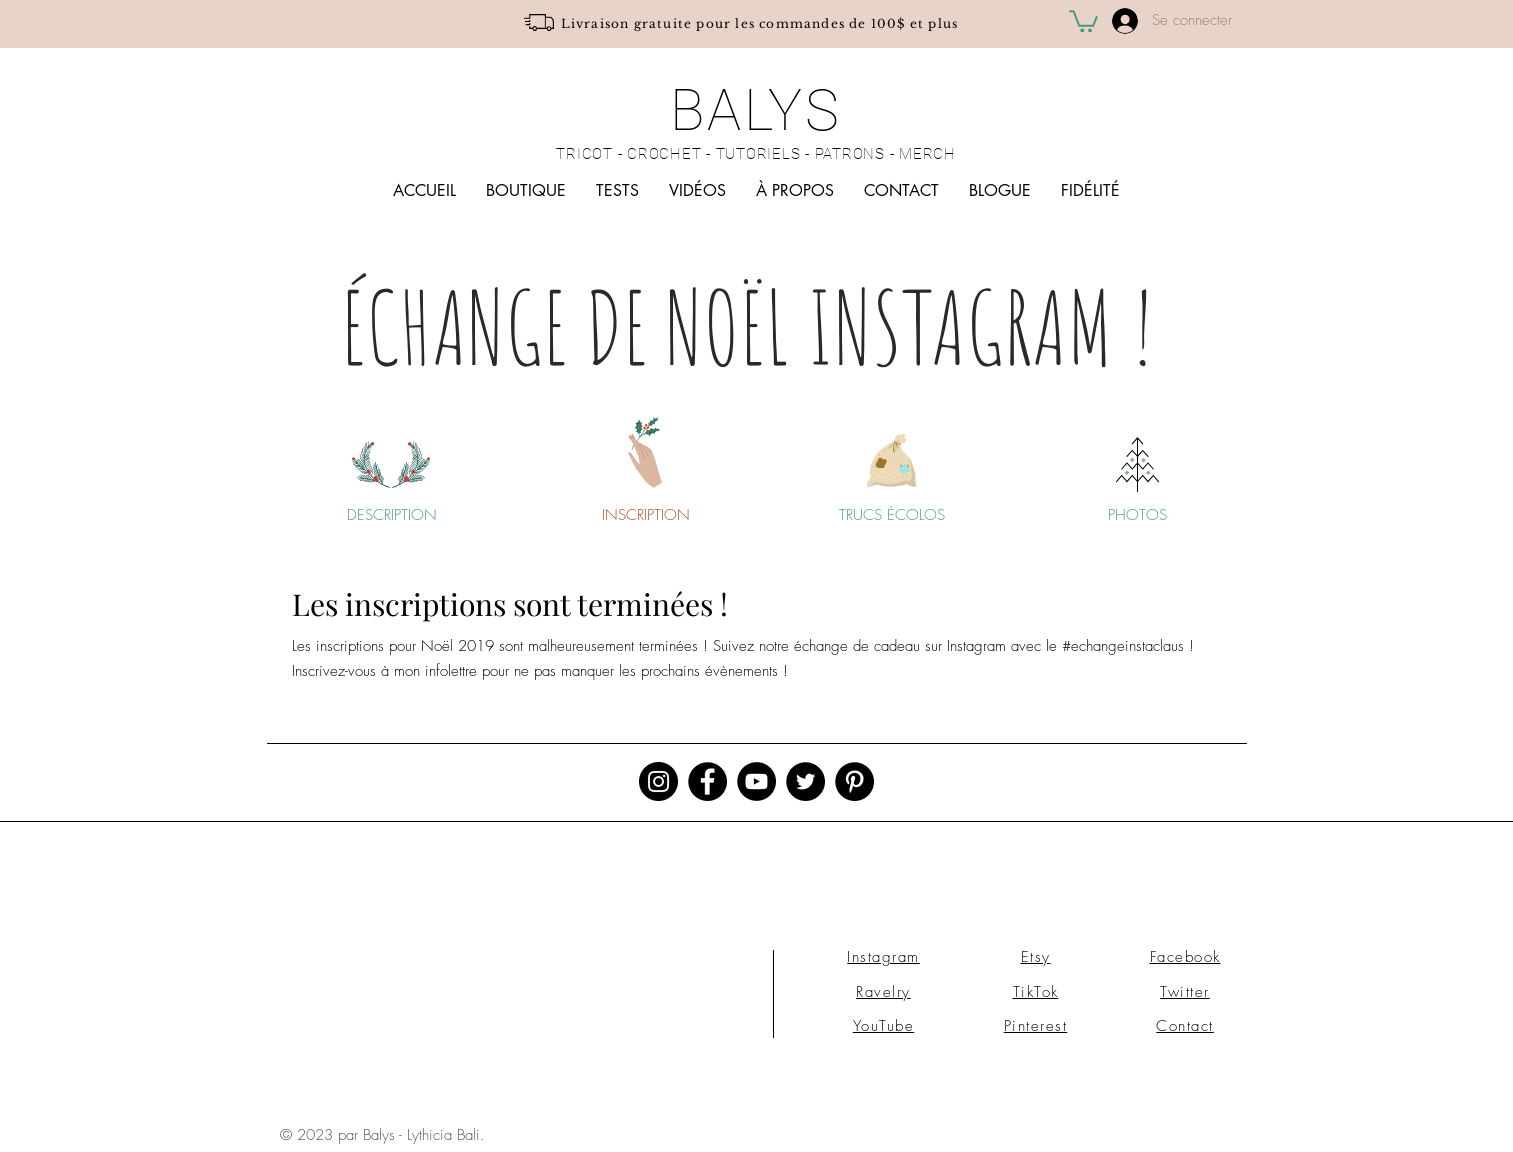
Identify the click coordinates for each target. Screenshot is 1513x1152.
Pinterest (1036, 1026)
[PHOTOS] (1138, 515)
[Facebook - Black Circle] (707, 781)
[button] (1083, 20)
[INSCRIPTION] (646, 515)
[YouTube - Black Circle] (756, 781)
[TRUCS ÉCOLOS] (892, 515)
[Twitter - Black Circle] (805, 781)
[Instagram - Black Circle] (658, 781)
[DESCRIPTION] (392, 515)
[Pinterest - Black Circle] (854, 781)
